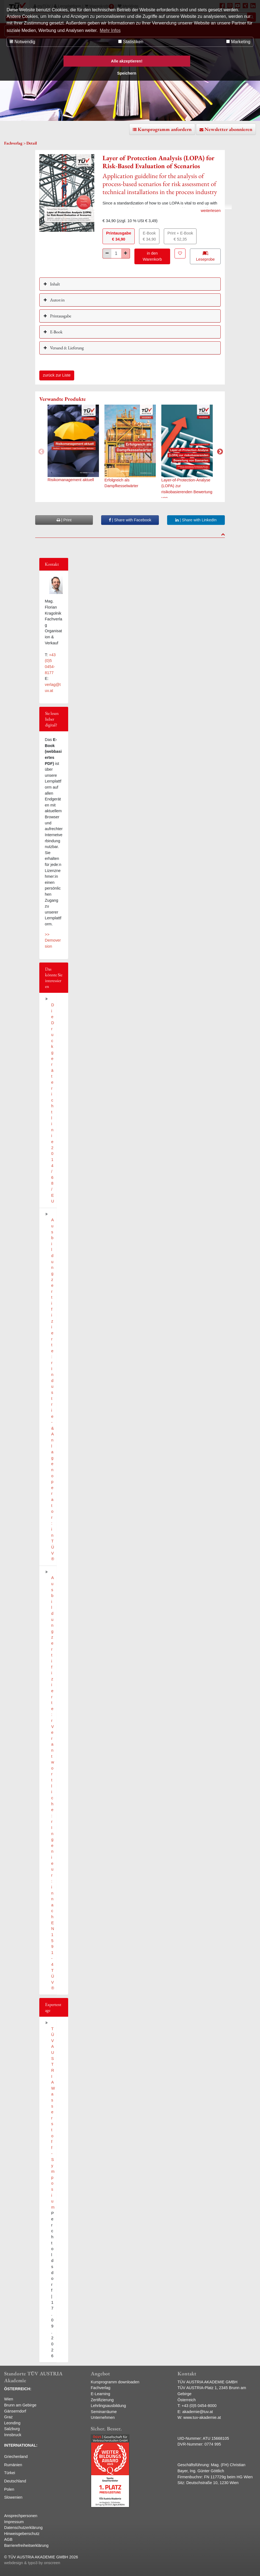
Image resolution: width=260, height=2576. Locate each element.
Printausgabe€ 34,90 (118, 236)
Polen (9, 2489)
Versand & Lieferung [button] (66, 348)
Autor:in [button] (57, 300)
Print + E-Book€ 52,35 (180, 236)
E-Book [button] (56, 332)
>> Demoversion (53, 940)
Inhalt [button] (54, 284)
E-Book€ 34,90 (149, 236)
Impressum (14, 2522)
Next (219, 451)
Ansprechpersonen (20, 2516)
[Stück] (116, 253)
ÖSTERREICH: (17, 2389)
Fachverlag (100, 2388)
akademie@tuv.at (197, 2411)
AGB (8, 2539)
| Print (64, 520)
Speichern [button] (126, 73)
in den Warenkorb (152, 256)
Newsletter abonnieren (228, 129)
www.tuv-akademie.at (202, 2417)
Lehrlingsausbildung (108, 2405)
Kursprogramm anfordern (165, 129)
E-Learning (100, 2394)
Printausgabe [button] (60, 316)
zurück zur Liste (57, 375)
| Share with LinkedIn (196, 520)
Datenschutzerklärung (23, 2527)
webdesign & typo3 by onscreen (32, 2563)
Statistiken (130, 41)
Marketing (238, 41)
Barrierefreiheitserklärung (26, 2545)
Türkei (9, 2473)
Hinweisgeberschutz (22, 2533)
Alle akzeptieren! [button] (126, 61)
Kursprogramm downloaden (115, 2382)
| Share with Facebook (130, 520)
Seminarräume (104, 2411)
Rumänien (13, 2465)
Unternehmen (103, 2417)
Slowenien (13, 2497)
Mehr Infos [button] (110, 30)
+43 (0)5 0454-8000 (199, 2405)
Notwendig (22, 41)
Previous (40, 451)
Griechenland (16, 2456)
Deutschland (15, 2481)
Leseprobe (205, 255)
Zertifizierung (102, 2400)
